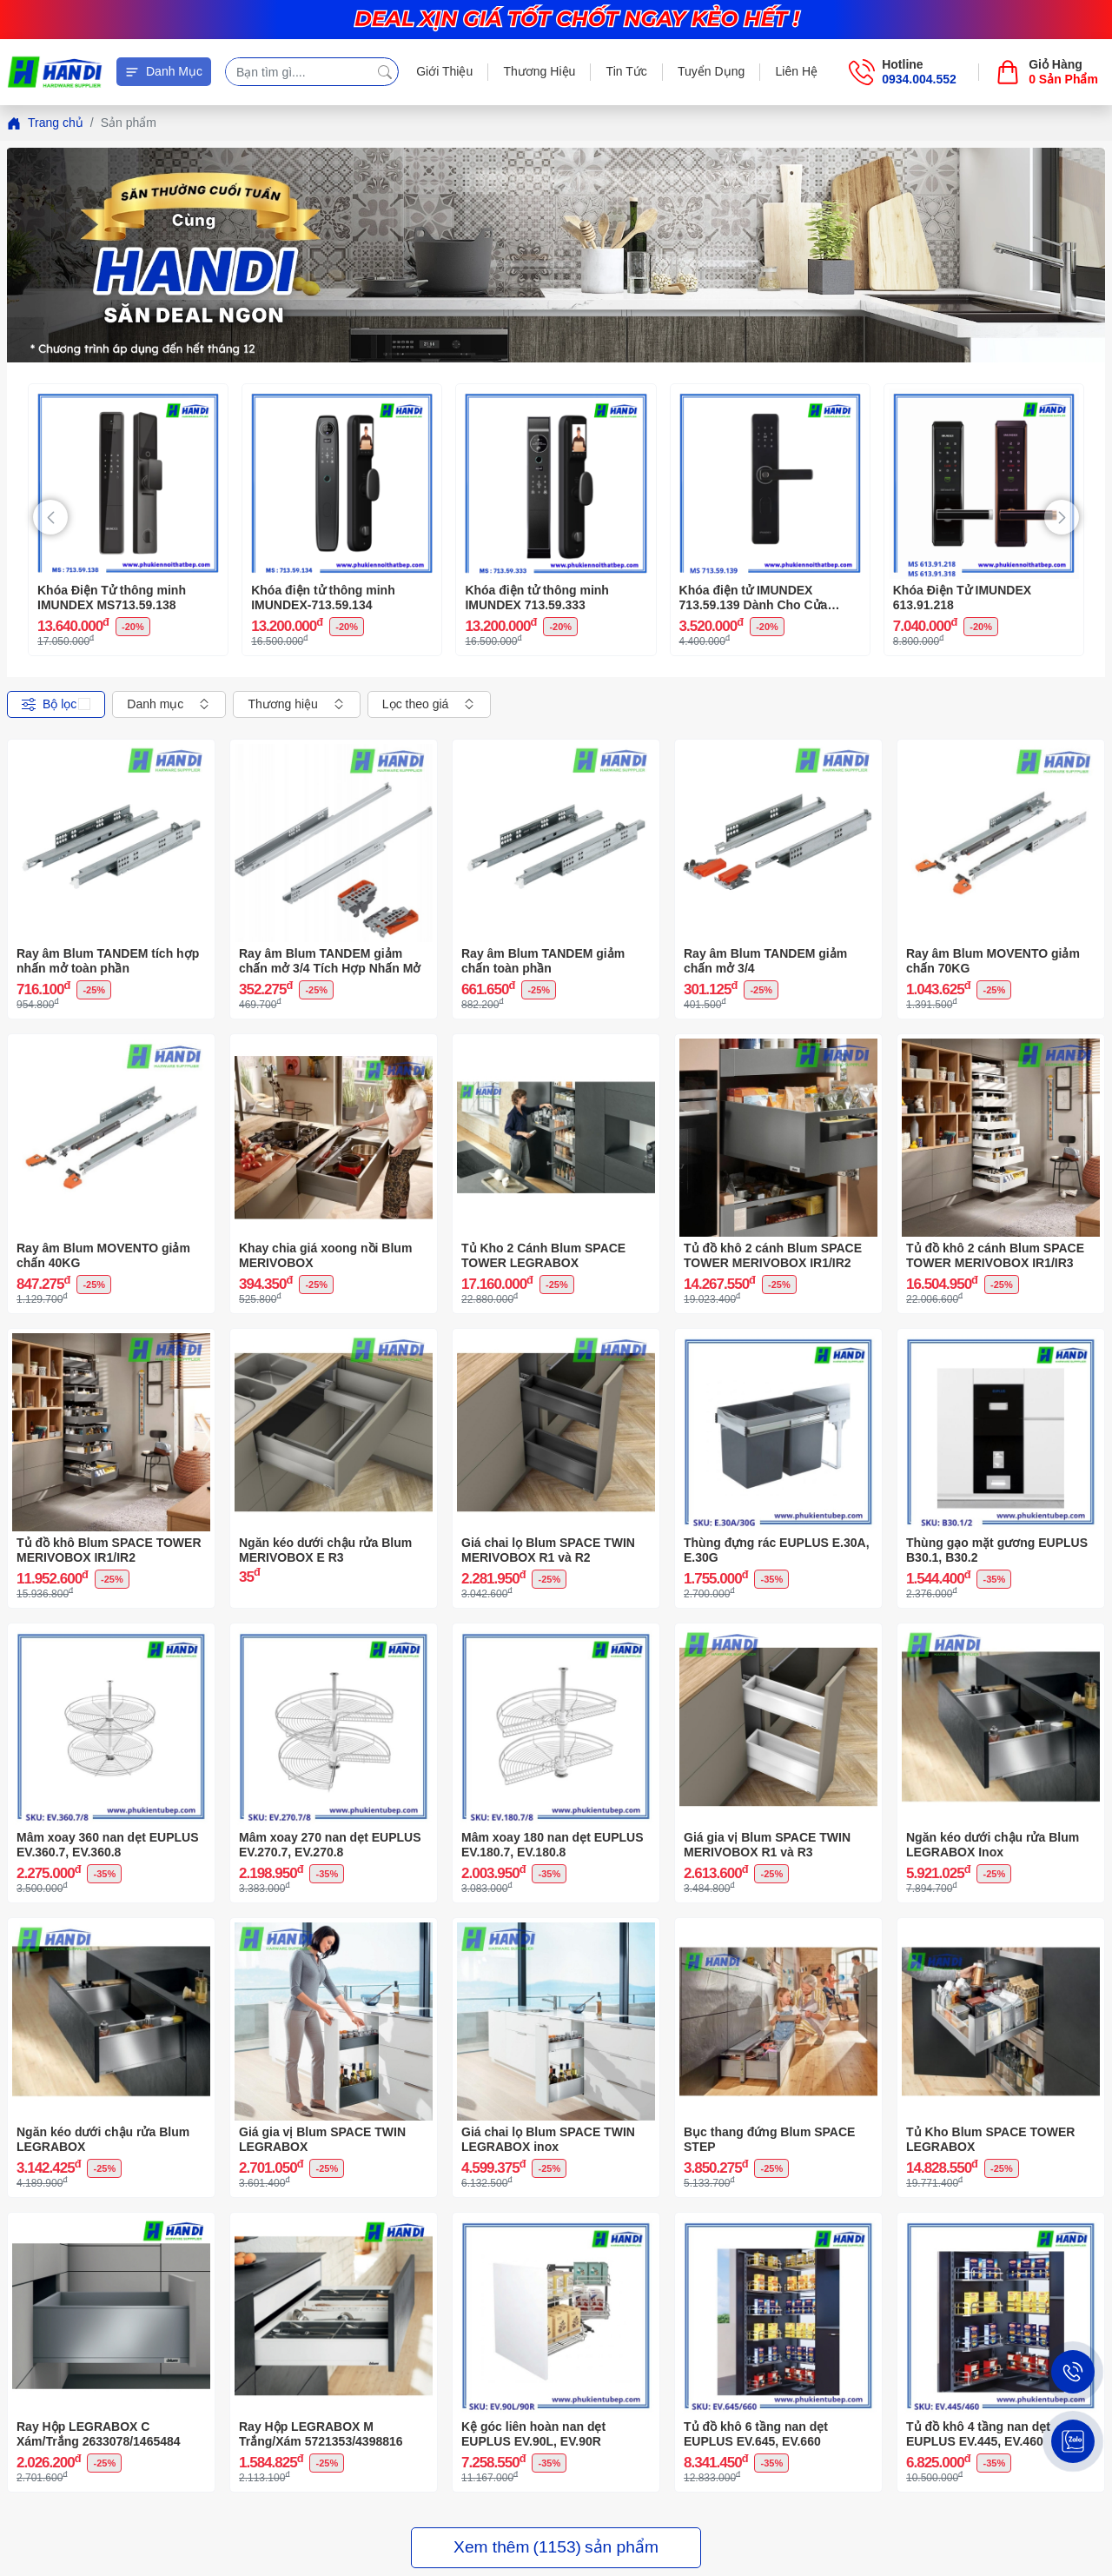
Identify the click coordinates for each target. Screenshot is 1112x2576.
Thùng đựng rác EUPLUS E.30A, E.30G (777, 1550)
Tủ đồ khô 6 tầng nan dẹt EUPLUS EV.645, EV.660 (756, 2434)
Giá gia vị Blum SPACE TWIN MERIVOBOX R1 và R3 (767, 1844)
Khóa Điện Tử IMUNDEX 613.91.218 (962, 597)
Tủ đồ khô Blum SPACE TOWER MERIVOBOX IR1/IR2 (109, 1550)
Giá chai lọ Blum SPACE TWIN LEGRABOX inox (548, 2139)
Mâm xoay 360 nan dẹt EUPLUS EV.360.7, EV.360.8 (108, 1844)
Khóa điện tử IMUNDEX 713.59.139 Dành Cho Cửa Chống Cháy (753, 598)
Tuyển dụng (711, 71)
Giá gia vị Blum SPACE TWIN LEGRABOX (322, 2139)
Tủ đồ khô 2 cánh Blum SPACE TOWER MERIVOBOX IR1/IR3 (995, 1255)
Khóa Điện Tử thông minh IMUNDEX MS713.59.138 (111, 597)
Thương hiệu (539, 71)
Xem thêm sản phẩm (556, 2547)
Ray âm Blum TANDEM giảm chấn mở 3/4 (765, 960)
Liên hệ (796, 71)
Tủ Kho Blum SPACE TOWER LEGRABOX (990, 2139)
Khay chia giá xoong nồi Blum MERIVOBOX (325, 1255)
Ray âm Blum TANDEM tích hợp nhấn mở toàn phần (108, 960)
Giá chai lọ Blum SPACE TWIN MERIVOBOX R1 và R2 (548, 1550)
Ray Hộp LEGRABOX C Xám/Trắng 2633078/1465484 (99, 2434)
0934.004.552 (919, 79)
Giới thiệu (444, 71)
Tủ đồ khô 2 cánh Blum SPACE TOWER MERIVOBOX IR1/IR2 (773, 1255)
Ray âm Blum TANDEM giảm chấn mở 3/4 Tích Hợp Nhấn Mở (329, 960)
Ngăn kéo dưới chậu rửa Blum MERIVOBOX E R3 (325, 1550)
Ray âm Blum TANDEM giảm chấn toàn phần (543, 960)
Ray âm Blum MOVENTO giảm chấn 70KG (993, 960)
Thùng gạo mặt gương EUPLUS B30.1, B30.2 (997, 1550)
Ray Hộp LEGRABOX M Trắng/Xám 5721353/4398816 (321, 2434)
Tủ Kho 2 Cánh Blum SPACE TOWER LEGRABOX (543, 1255)
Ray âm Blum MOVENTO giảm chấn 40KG (103, 1255)
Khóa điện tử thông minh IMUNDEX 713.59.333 (537, 597)
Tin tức (626, 71)
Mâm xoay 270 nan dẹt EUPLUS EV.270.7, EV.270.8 (330, 1844)
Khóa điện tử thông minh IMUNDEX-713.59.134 (323, 597)
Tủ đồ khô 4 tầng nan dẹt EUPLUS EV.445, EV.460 (978, 2434)
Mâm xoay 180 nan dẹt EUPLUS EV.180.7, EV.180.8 (552, 1844)
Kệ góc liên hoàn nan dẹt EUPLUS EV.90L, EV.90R (533, 2434)
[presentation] (50, 517)
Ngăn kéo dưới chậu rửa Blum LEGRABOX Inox (992, 1844)
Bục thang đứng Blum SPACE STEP (769, 2139)
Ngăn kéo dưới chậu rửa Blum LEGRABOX (103, 2139)
